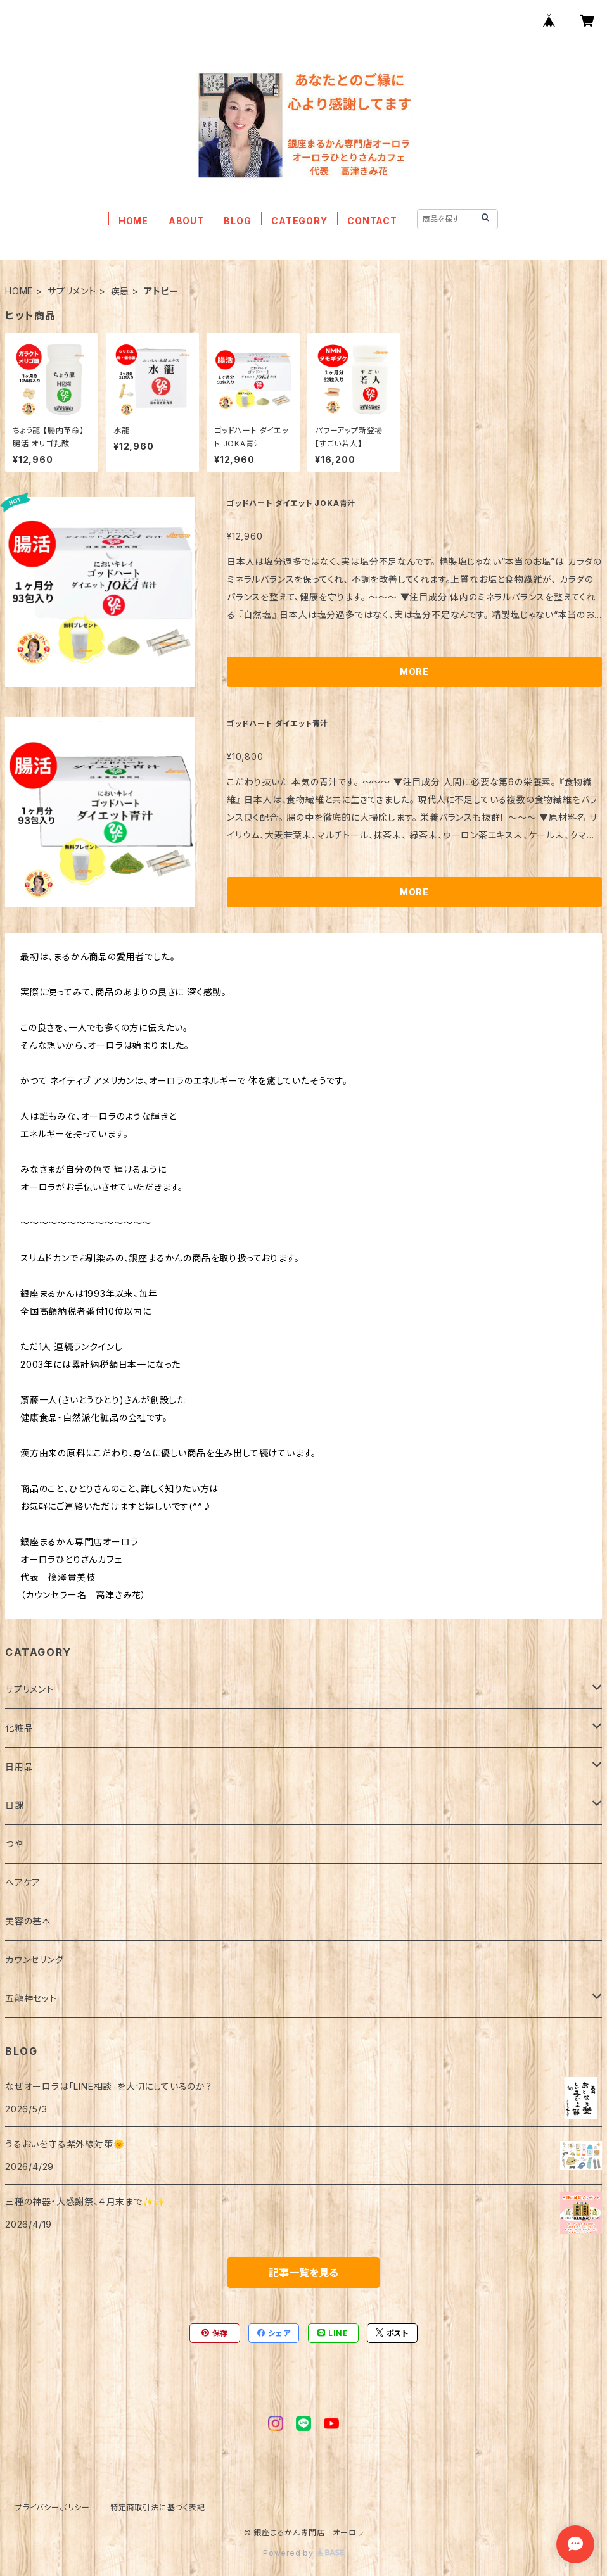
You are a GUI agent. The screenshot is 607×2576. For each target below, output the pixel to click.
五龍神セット (31, 1998)
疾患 (120, 291)
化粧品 (19, 1727)
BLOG (237, 220)
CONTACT (372, 220)
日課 (14, 1805)
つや (14, 1843)
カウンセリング (34, 1959)
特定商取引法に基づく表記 (157, 2507)
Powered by (303, 2553)
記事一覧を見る (303, 2272)
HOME (133, 220)
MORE (414, 671)
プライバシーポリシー (52, 2507)
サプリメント (72, 291)
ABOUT (186, 220)
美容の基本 (28, 1921)
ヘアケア (23, 1882)
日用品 (19, 1766)
